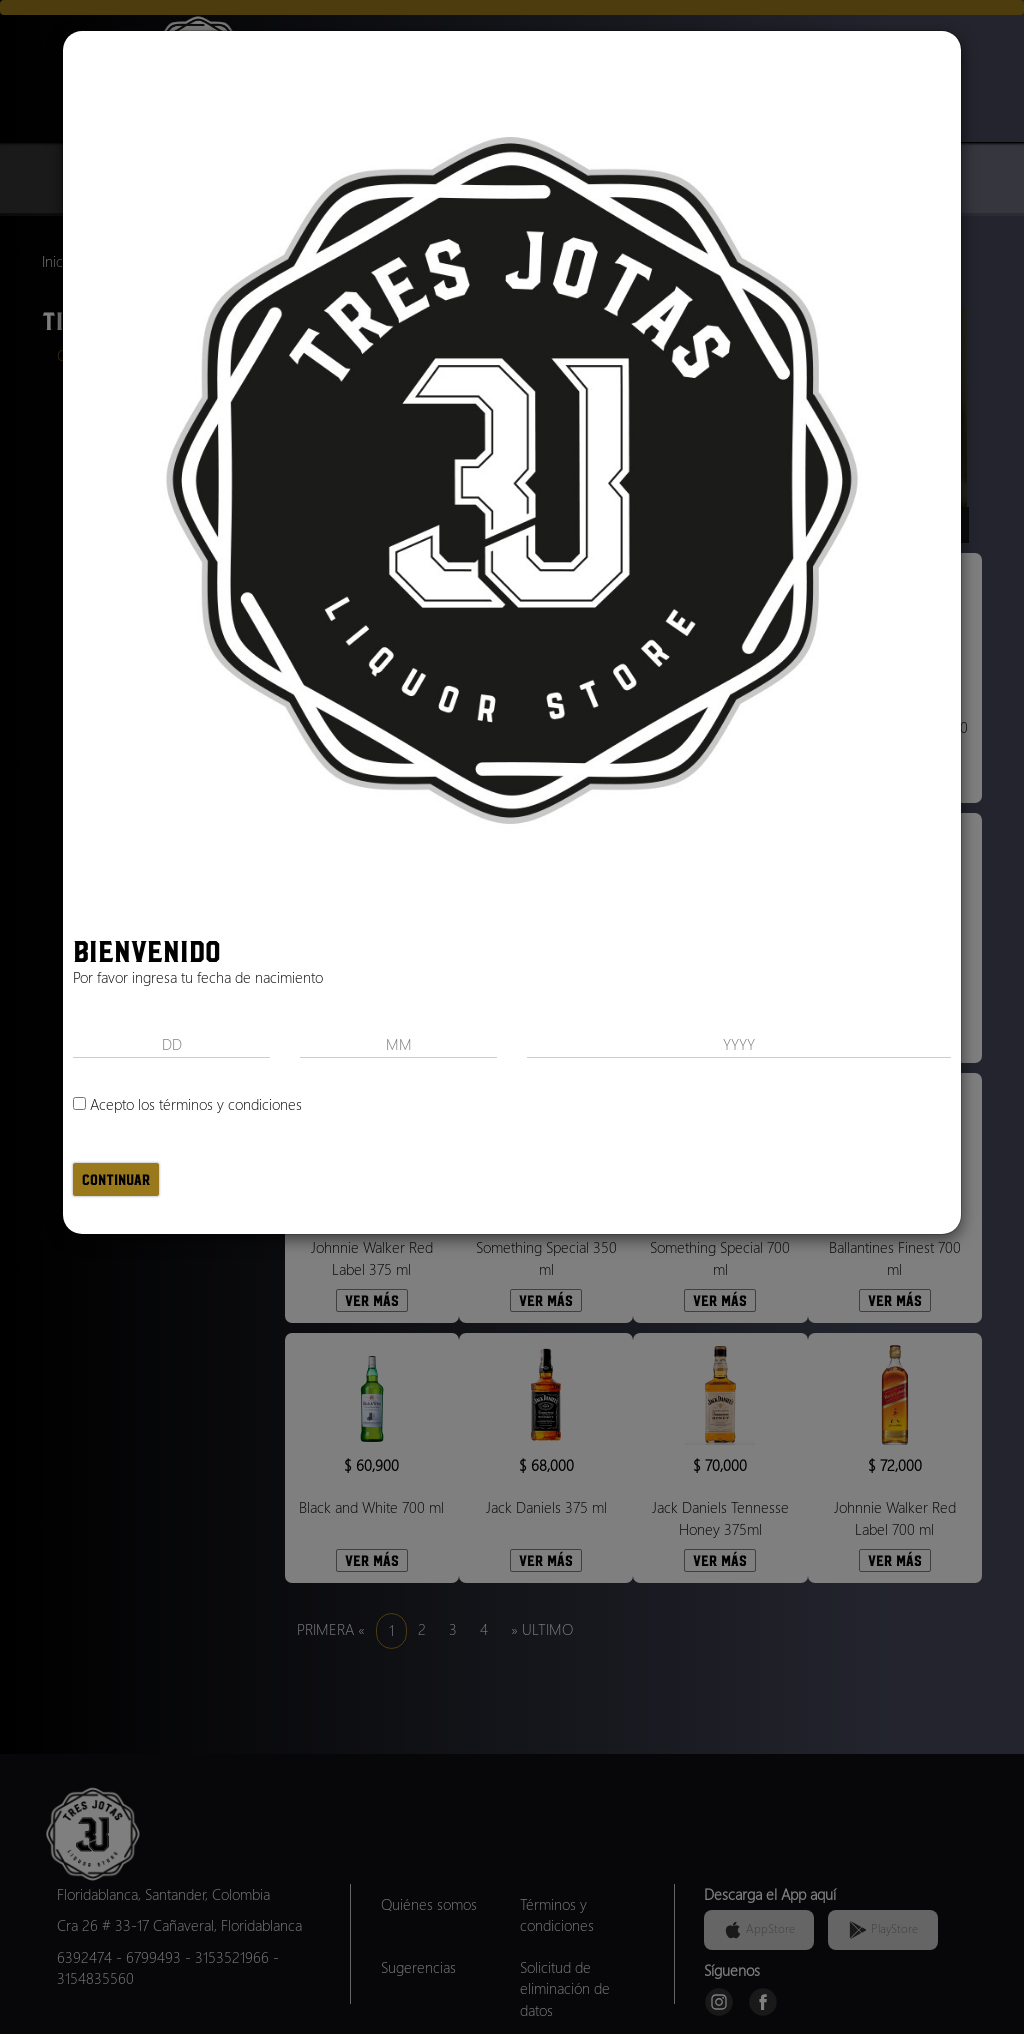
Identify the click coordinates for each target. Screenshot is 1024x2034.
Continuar (116, 1179)
